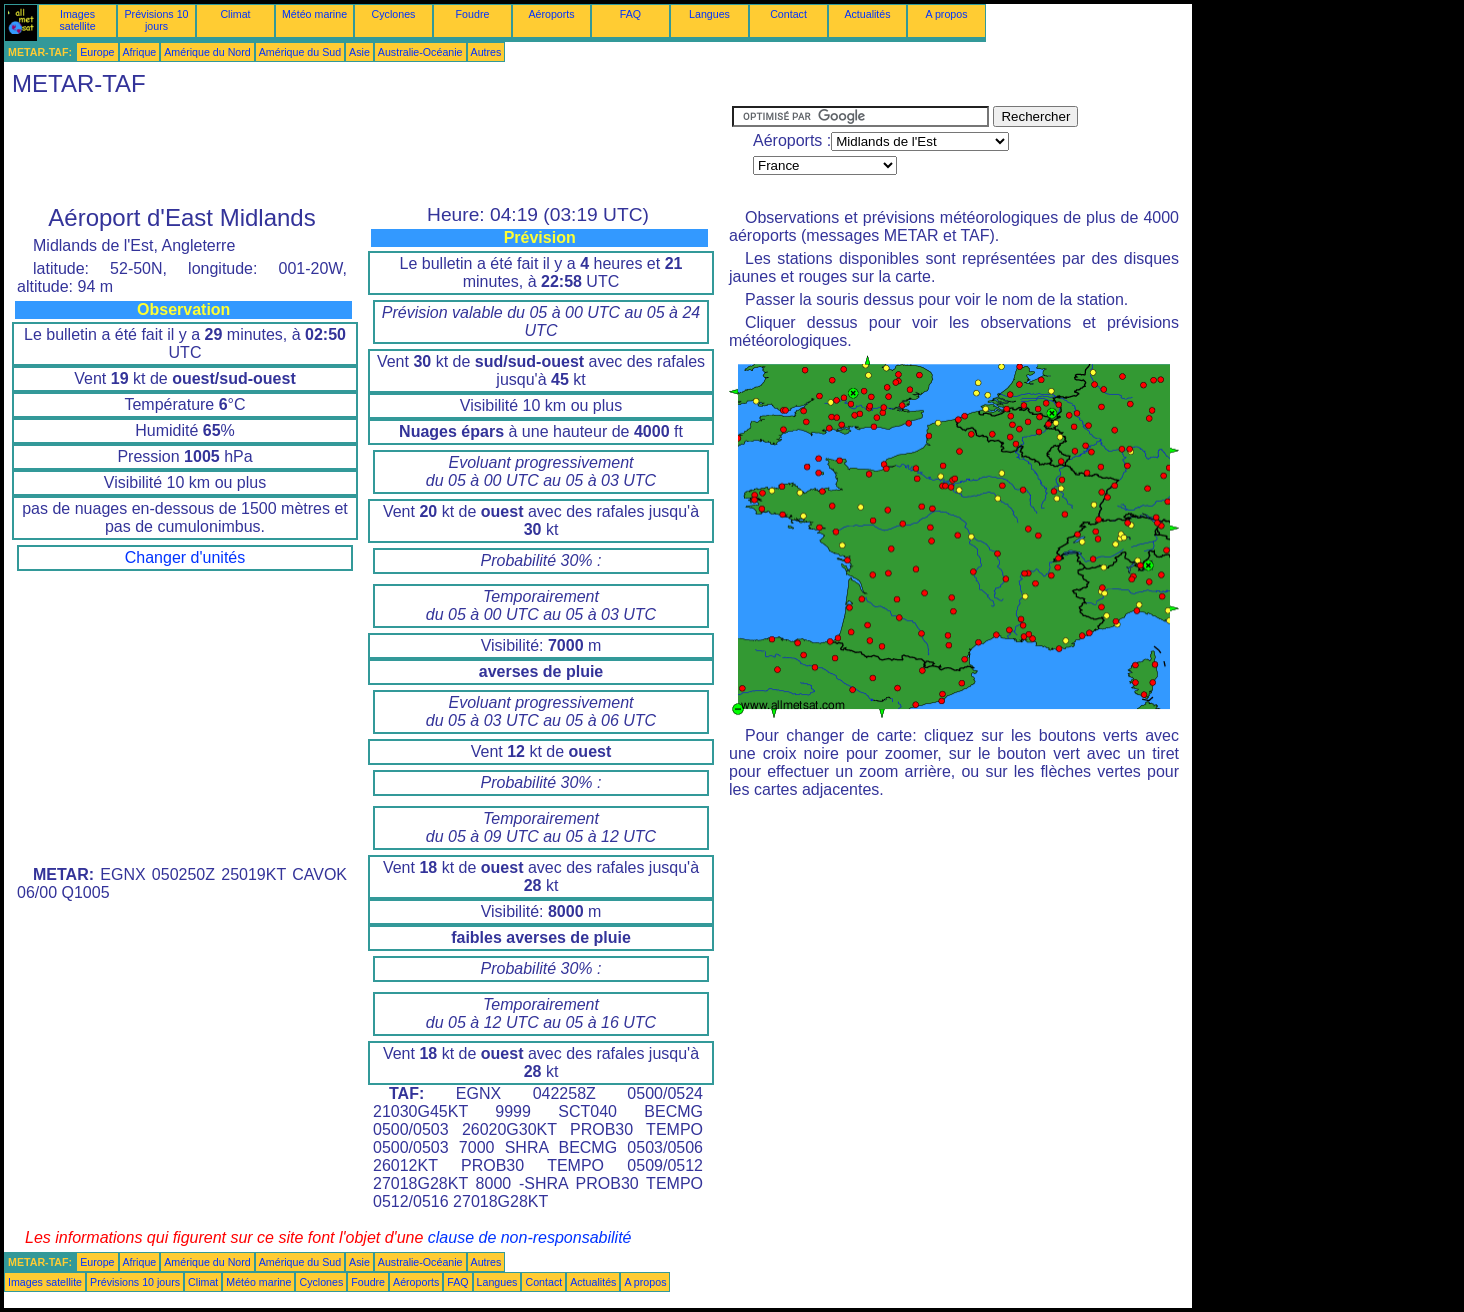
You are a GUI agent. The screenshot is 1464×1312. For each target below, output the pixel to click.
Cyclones (394, 14)
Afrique (140, 52)
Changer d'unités (185, 557)
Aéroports (551, 14)
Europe (97, 52)
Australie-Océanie (420, 52)
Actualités (867, 14)
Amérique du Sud (300, 52)
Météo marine (314, 14)
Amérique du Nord (207, 52)
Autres (486, 52)
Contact (788, 14)
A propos (946, 14)
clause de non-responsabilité (530, 1237)
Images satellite (77, 20)
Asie (359, 52)
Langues (709, 14)
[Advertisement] (368, 151)
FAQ (630, 14)
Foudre (473, 14)
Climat (235, 14)
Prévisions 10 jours (157, 20)
